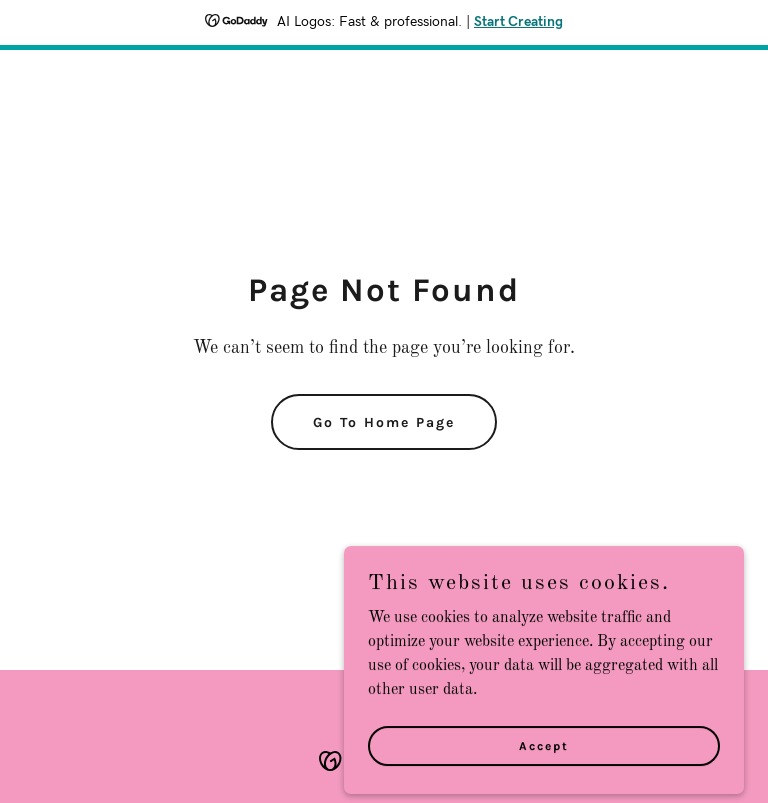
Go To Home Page (384, 422)
